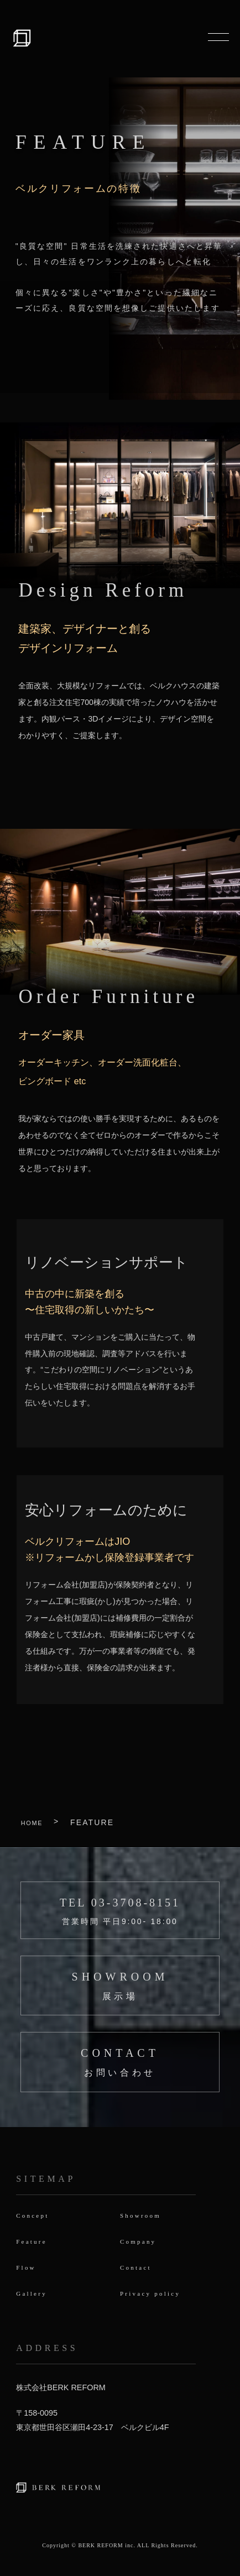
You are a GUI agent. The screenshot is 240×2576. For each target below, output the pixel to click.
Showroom (146, 2215)
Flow (28, 2268)
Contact (140, 2268)
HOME (35, 1822)
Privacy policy (158, 2295)
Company (143, 2242)
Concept (37, 2215)
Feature (35, 2242)
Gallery (35, 2295)
